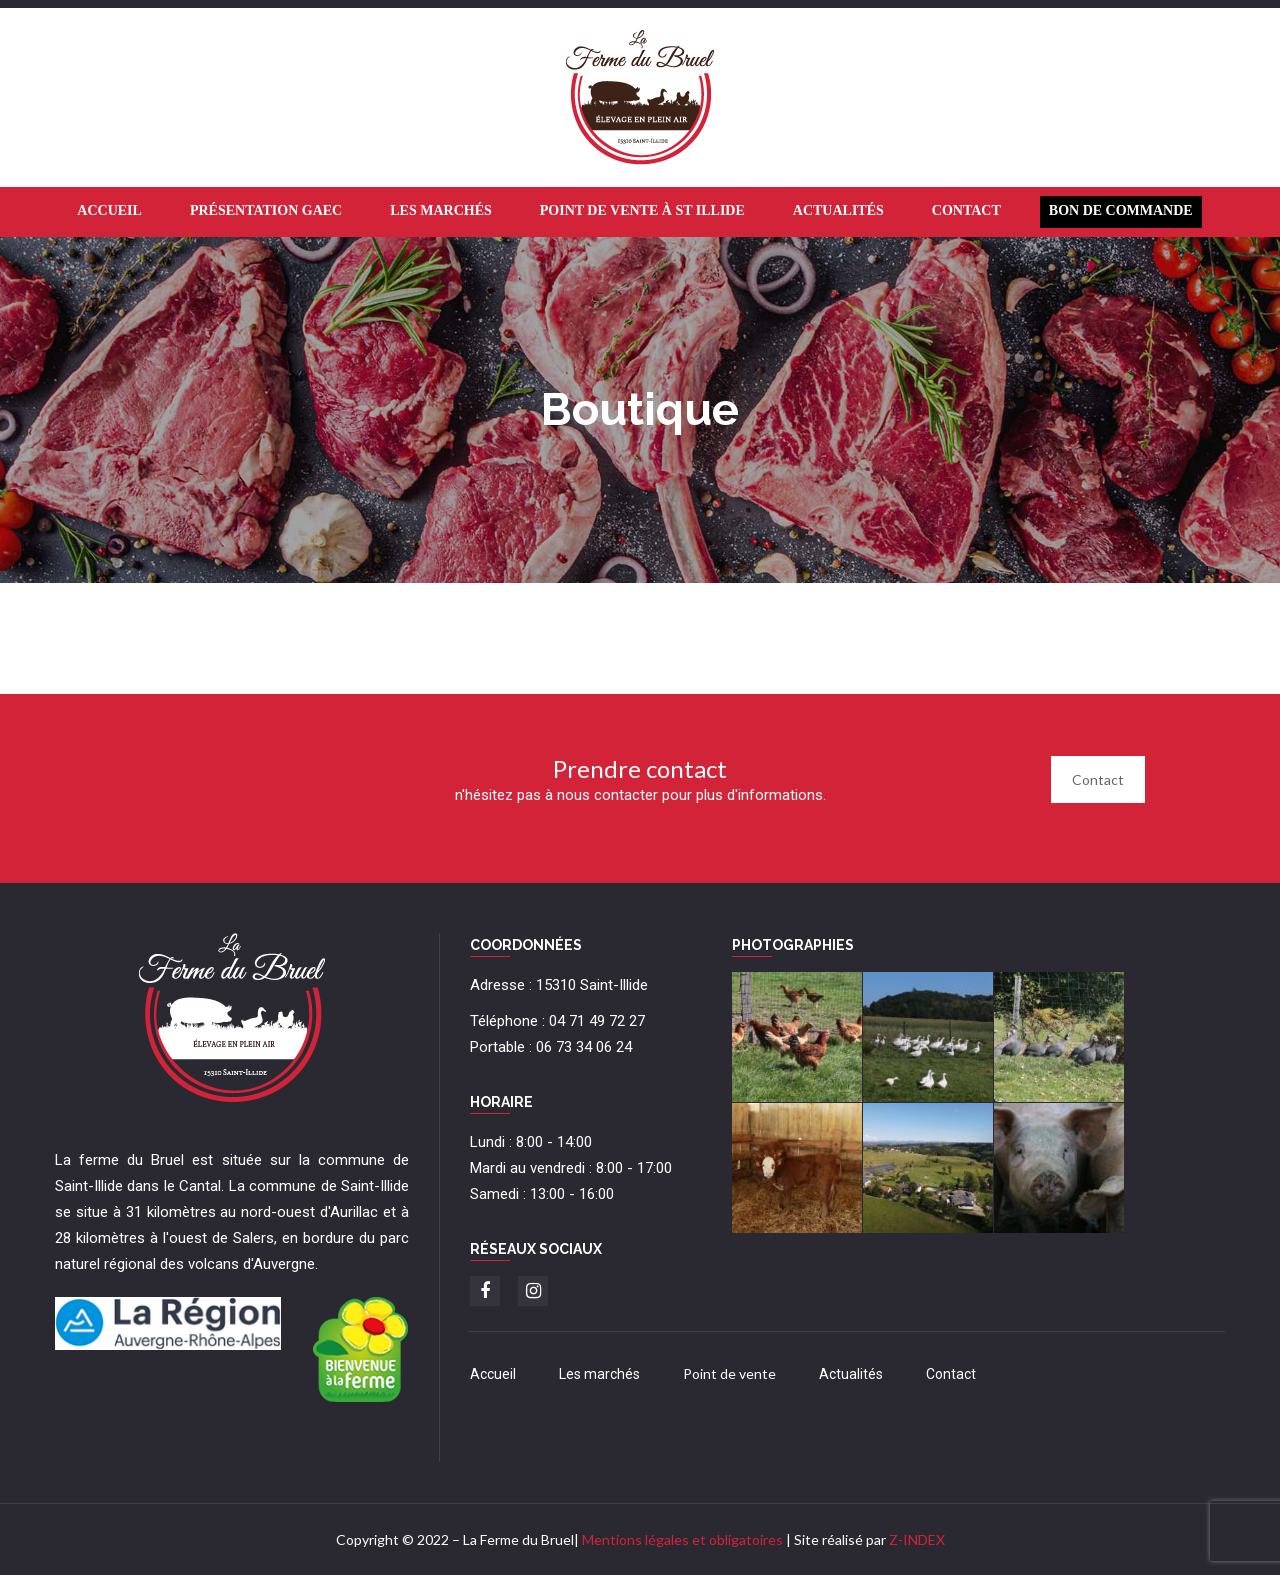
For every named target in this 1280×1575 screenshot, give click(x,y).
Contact (1098, 779)
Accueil (493, 1374)
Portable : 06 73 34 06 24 (551, 1047)
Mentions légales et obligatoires (682, 1539)
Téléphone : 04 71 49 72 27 (557, 1021)
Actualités (851, 1374)
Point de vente (729, 1373)
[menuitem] (109, 212)
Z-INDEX (917, 1539)
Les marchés (599, 1374)
